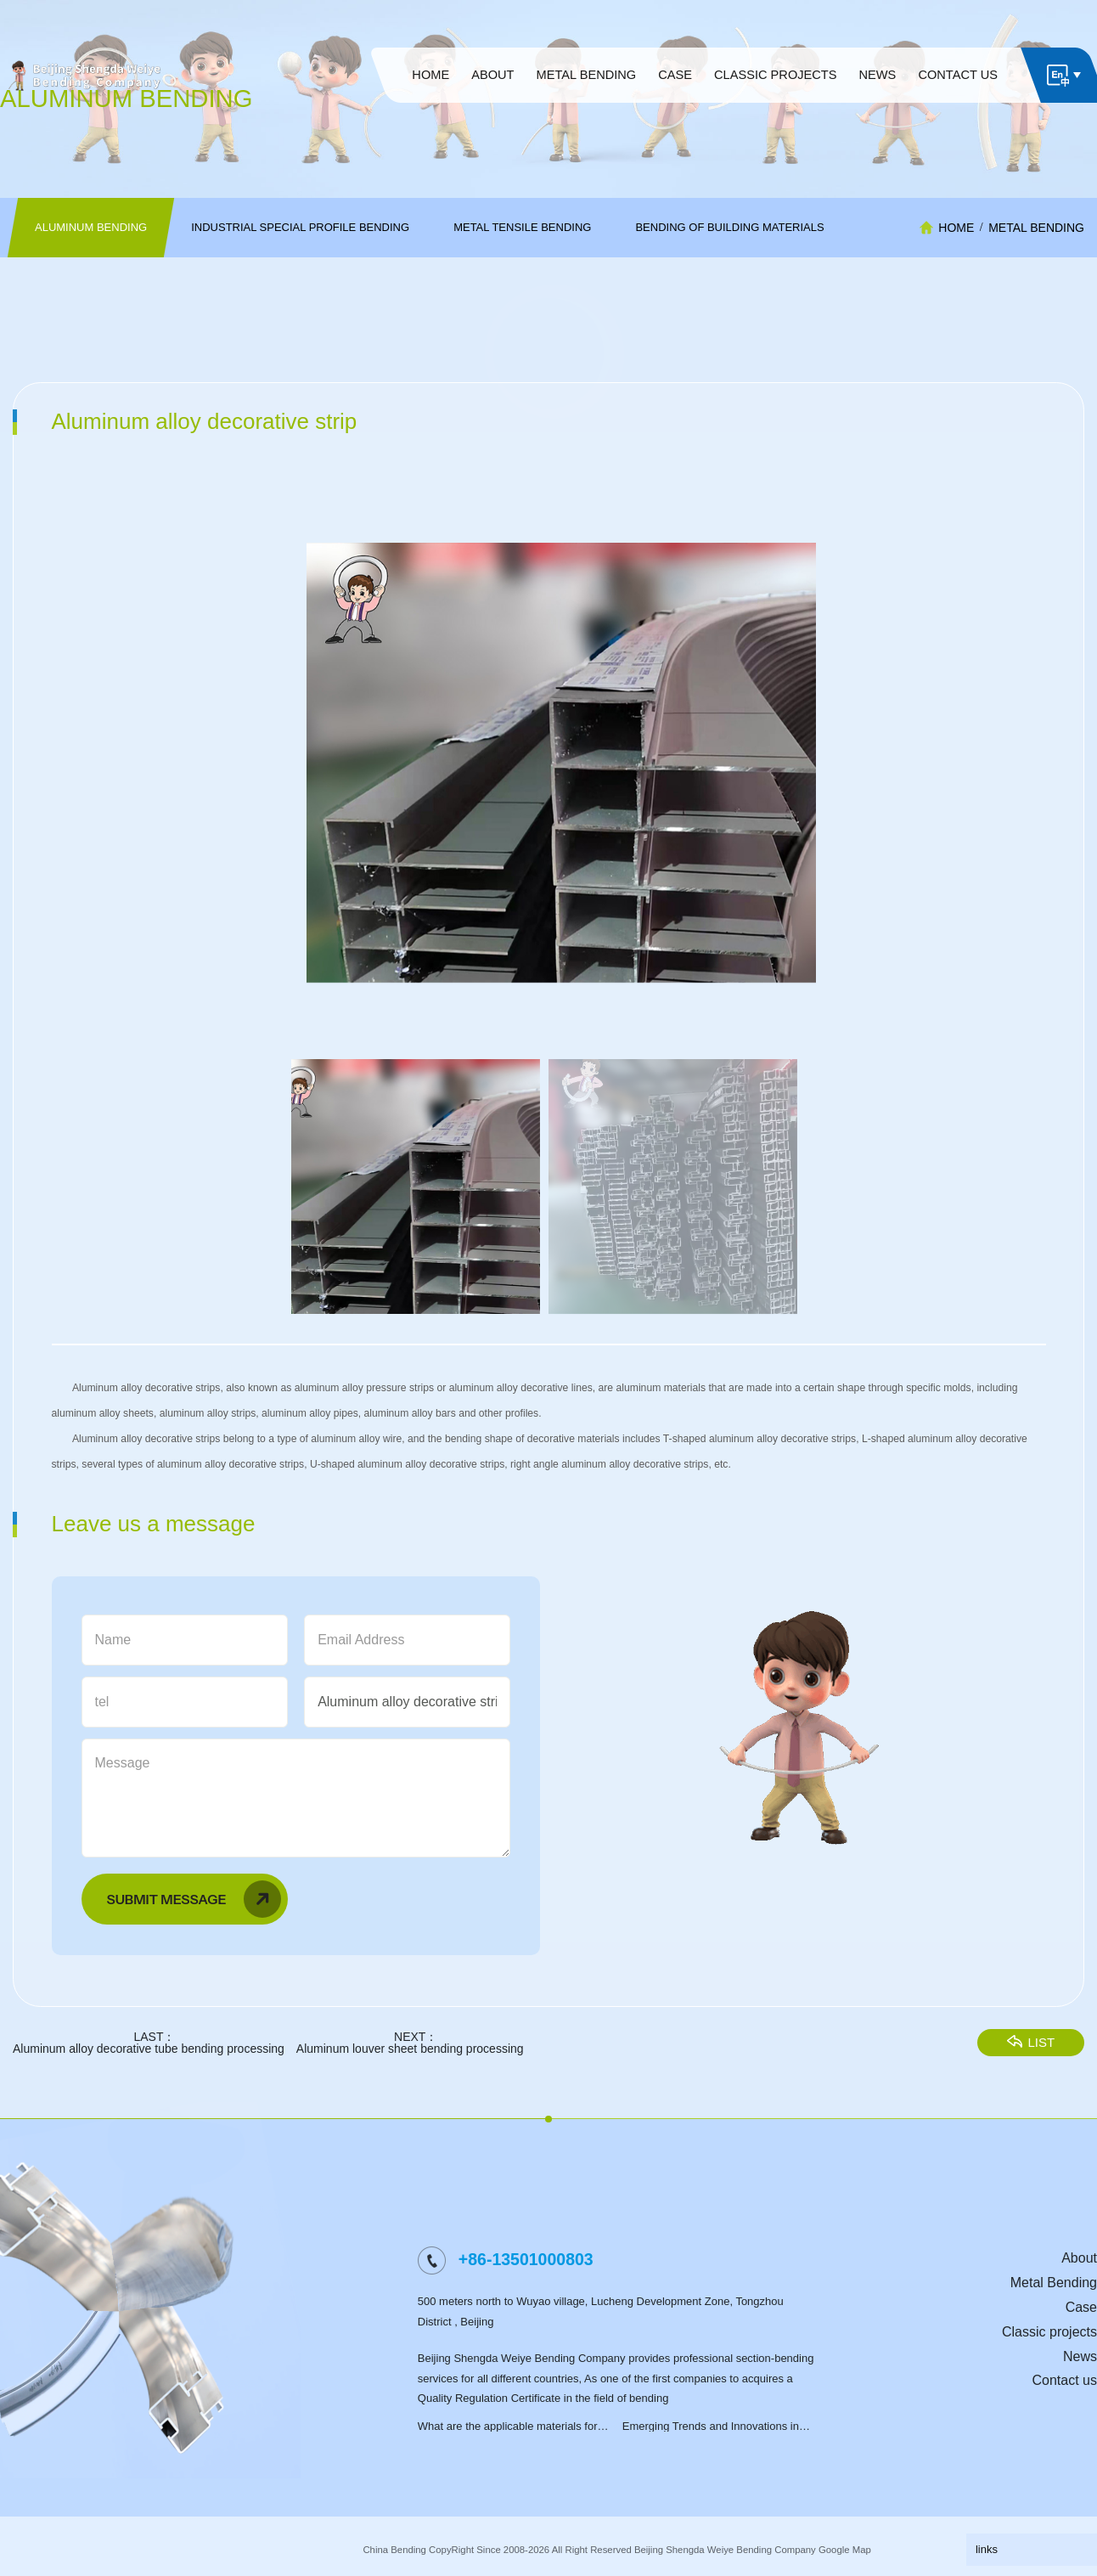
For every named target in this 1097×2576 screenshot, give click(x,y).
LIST (1043, 2063)
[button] (1038, 783)
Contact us (1064, 2380)
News (1080, 2356)
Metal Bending (1036, 227)
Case (1081, 2307)
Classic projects (1049, 2332)
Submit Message (181, 1920)
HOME (956, 227)
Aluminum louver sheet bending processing (397, 2070)
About (1079, 2258)
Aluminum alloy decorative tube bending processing (136, 2070)
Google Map (845, 2550)
